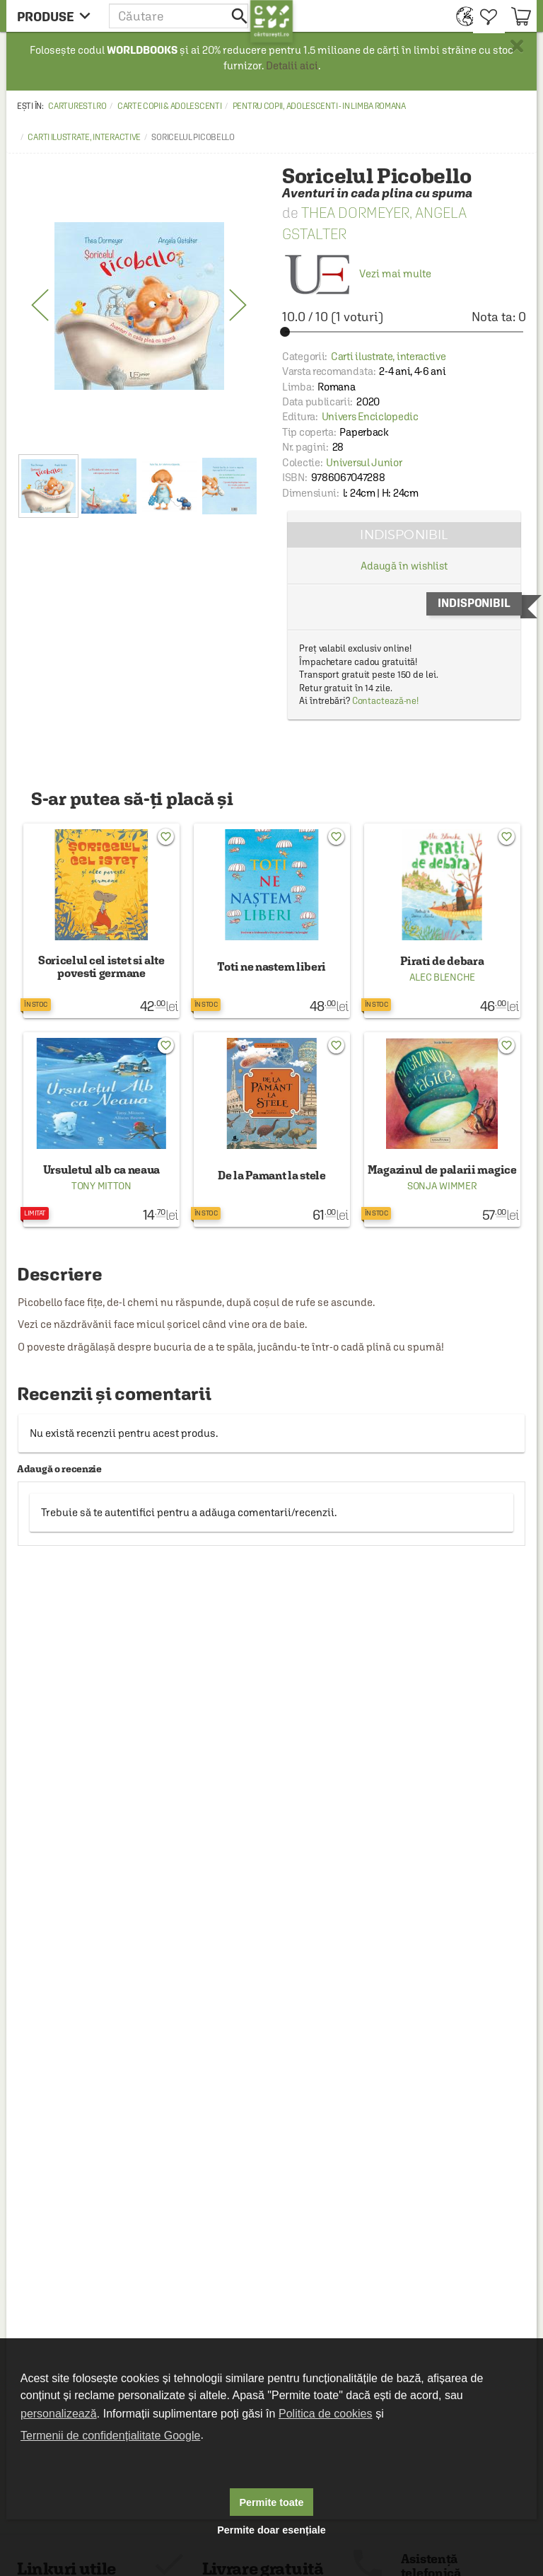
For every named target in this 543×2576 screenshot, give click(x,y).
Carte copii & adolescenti (169, 106)
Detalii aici (292, 65)
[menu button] (57, 16)
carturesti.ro (77, 106)
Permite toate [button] (271, 2502)
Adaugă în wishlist (404, 566)
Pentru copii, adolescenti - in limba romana (319, 106)
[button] (179, 16)
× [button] (516, 46)
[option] (139, 305)
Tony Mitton (101, 1185)
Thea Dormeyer (355, 212)
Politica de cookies (326, 2414)
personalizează (59, 2414)
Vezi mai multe (356, 273)
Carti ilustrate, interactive (84, 137)
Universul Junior (364, 462)
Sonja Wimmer (442, 1185)
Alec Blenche (442, 977)
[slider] (404, 332)
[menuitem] (461, 16)
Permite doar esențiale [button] (271, 2530)
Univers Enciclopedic (370, 416)
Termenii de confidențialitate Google (110, 2436)
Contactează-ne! (385, 700)
